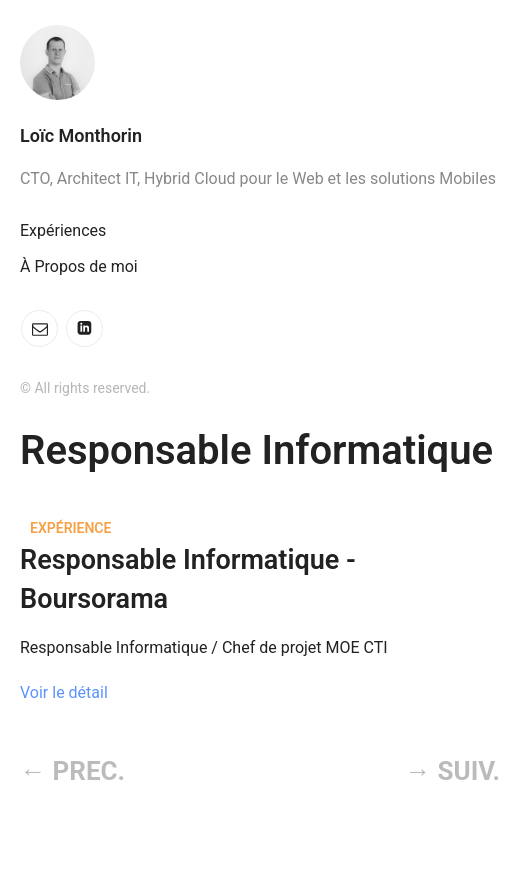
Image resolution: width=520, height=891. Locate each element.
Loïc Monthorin (81, 135)
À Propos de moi (79, 266)
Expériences (63, 230)
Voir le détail (64, 692)
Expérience (70, 528)
